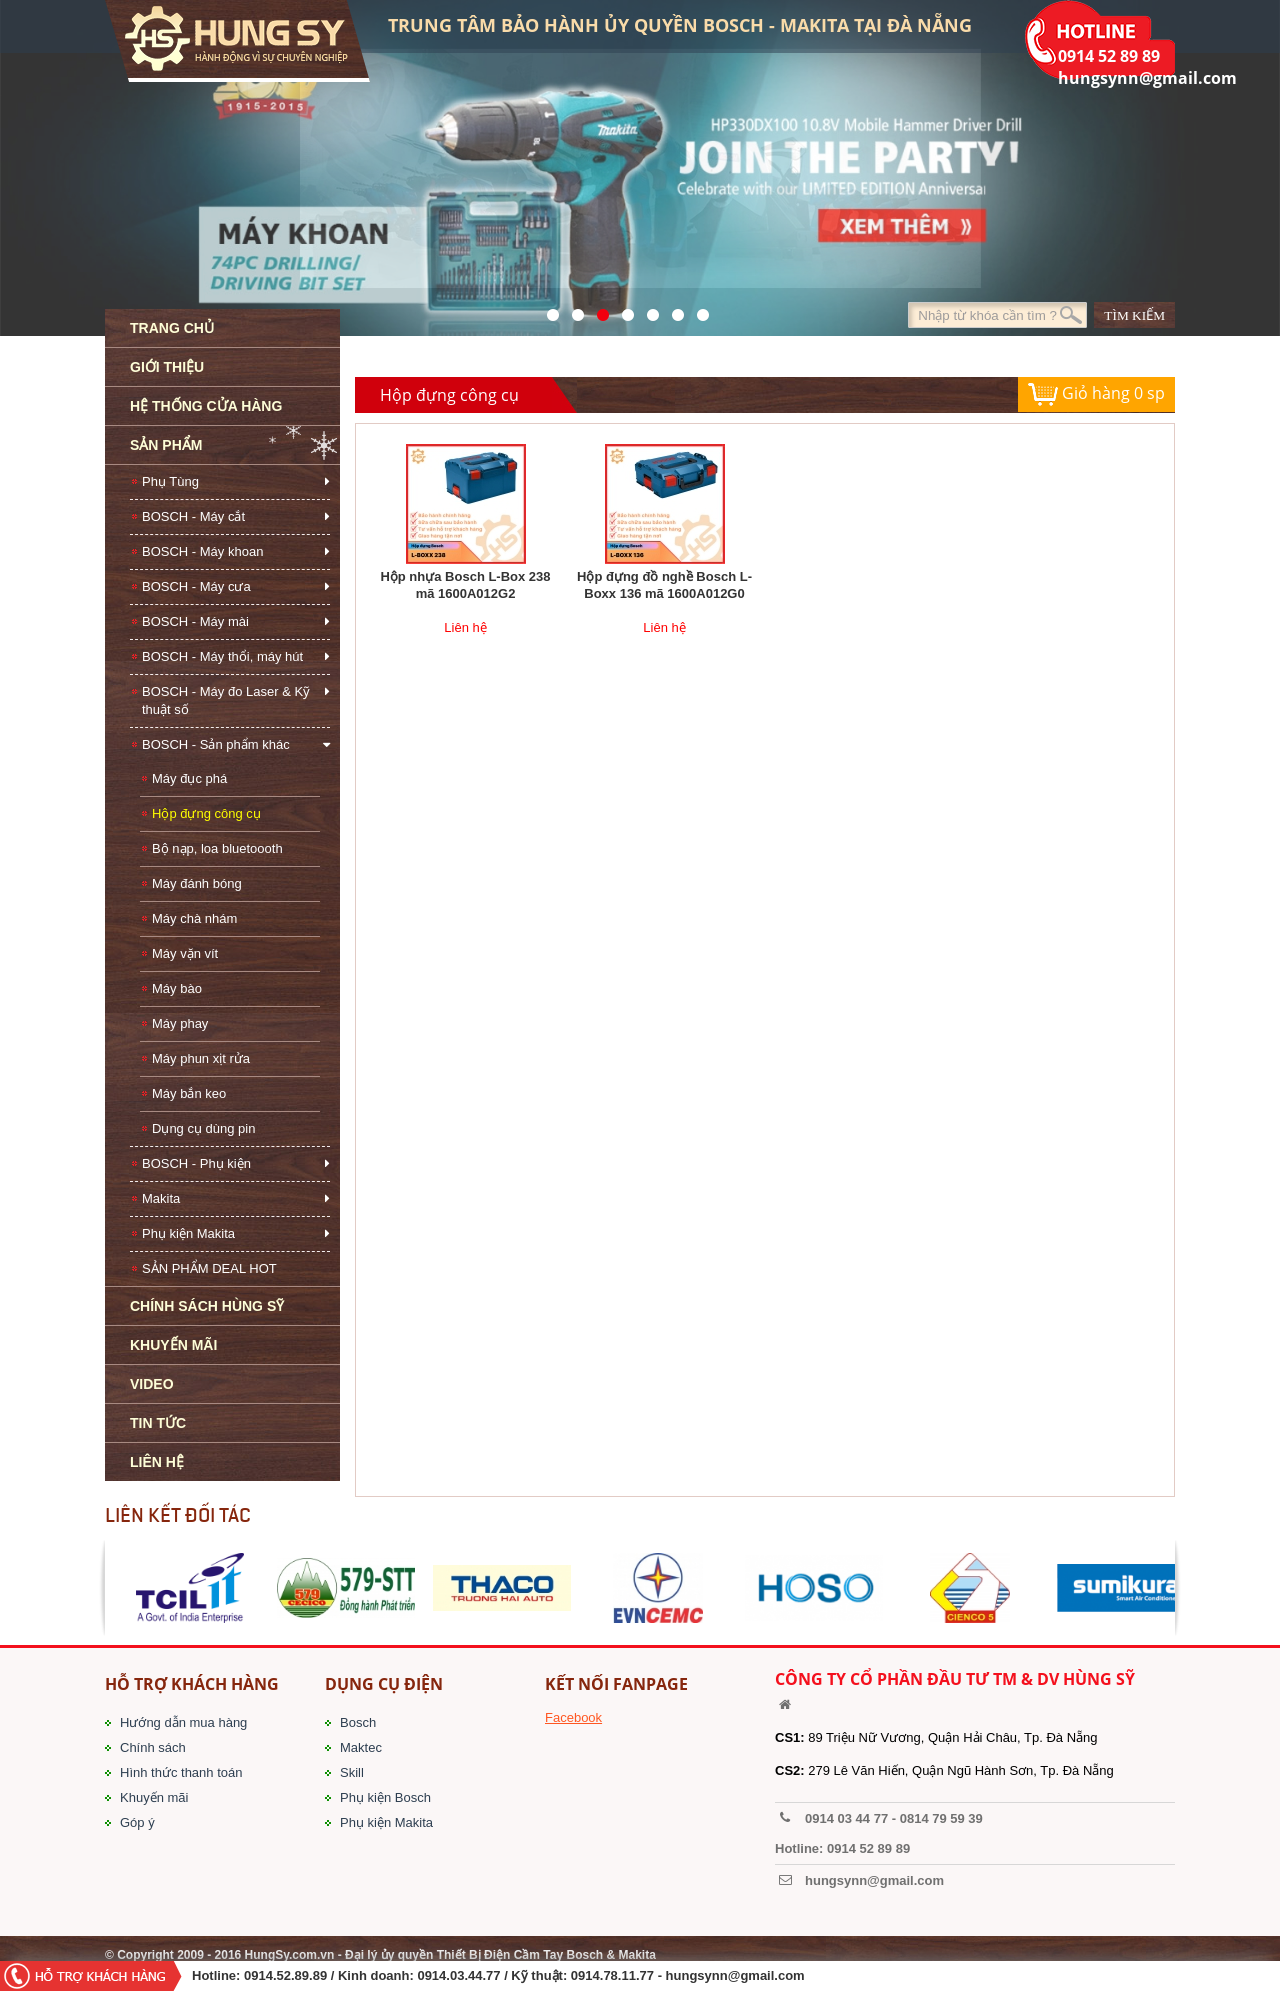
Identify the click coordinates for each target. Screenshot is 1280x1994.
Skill (352, 1772)
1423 (672, 310)
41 (572, 310)
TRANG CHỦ (172, 328)
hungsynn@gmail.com (735, 1975)
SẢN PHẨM (166, 445)
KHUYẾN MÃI (173, 1345)
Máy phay (180, 1023)
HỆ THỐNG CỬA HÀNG (206, 406)
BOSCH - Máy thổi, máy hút (222, 656)
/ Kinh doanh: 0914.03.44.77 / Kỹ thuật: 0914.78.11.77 (492, 1975)
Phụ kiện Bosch (385, 1797)
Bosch (358, 1722)
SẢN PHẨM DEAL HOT (209, 1268)
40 (647, 310)
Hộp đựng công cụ (206, 813)
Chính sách (153, 1747)
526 (622, 310)
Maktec (361, 1747)
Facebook (573, 1717)
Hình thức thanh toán (181, 1772)
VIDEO (152, 1384)
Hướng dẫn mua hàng (183, 1722)
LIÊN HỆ (157, 1462)
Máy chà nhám (194, 918)
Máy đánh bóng (197, 883)
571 (547, 310)
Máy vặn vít (185, 953)
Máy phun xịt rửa (201, 1058)
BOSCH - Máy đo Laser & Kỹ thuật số (226, 700)
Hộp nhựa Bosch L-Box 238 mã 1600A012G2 (465, 585)
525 (597, 310)
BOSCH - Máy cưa (196, 586)
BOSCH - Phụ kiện (196, 1163)
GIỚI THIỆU (167, 367)
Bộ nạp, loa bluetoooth (217, 848)
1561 (697, 310)
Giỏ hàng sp (1096, 394)
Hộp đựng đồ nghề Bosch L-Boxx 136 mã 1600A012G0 (664, 585)
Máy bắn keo (189, 1093)
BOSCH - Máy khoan (202, 551)
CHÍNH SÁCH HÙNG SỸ (207, 1306)
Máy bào (177, 988)
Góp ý (137, 1822)
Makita (161, 1198)
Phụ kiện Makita (188, 1233)
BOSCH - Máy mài (195, 621)
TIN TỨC (158, 1423)
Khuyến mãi (154, 1797)
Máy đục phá (189, 778)
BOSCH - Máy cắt (193, 516)
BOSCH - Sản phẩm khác (216, 744)
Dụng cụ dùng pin (203, 1128)
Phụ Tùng (170, 481)
